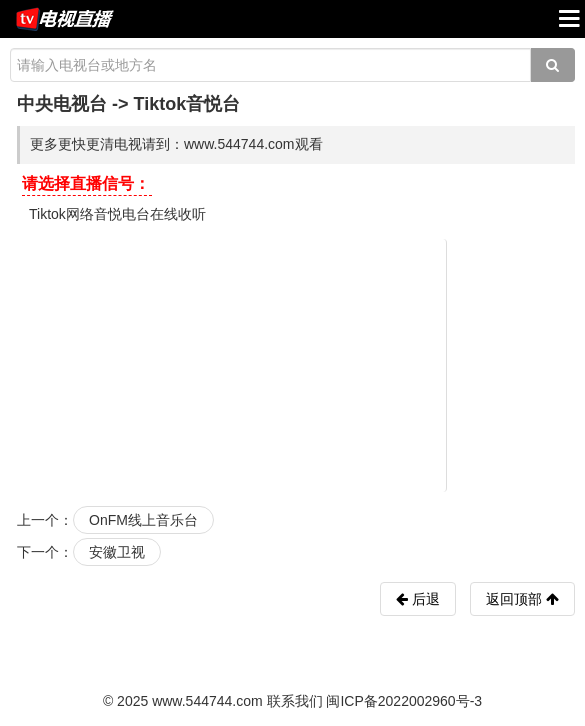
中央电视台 (62, 104)
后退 (424, 599)
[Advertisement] (296, 364)
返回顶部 (522, 599)
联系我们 (295, 701)
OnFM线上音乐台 (143, 520)
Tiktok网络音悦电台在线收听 (117, 214)
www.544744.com (207, 701)
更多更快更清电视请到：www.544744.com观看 (176, 144)
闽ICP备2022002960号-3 (404, 701)
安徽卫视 (117, 552)
